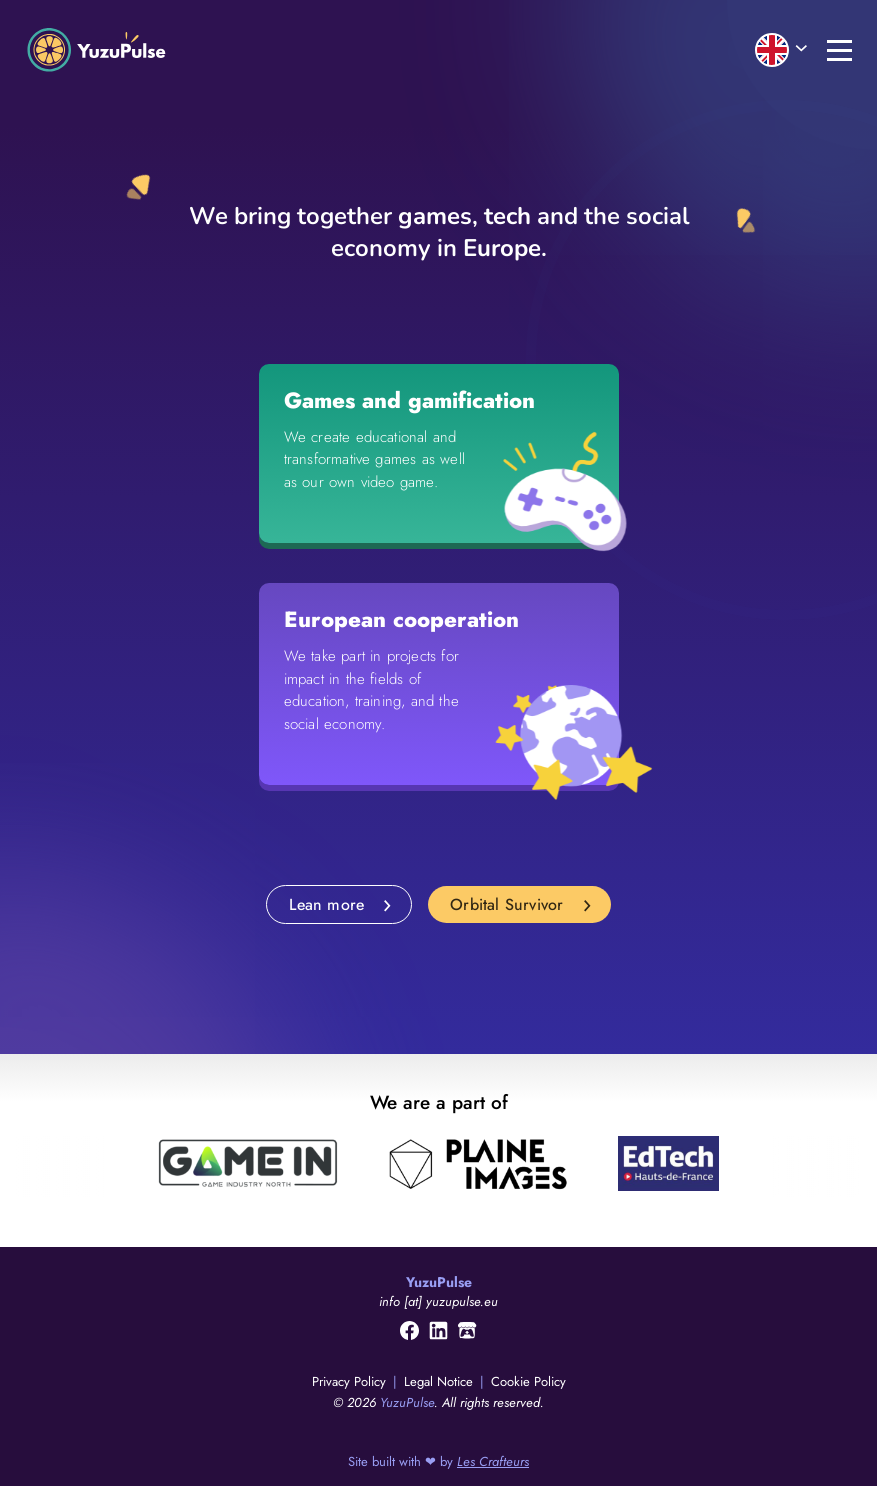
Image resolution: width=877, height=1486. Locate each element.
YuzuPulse (407, 1402)
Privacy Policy (351, 1381)
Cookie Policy (528, 1381)
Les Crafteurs (493, 1461)
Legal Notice (440, 1381)
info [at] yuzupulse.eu (438, 1301)
